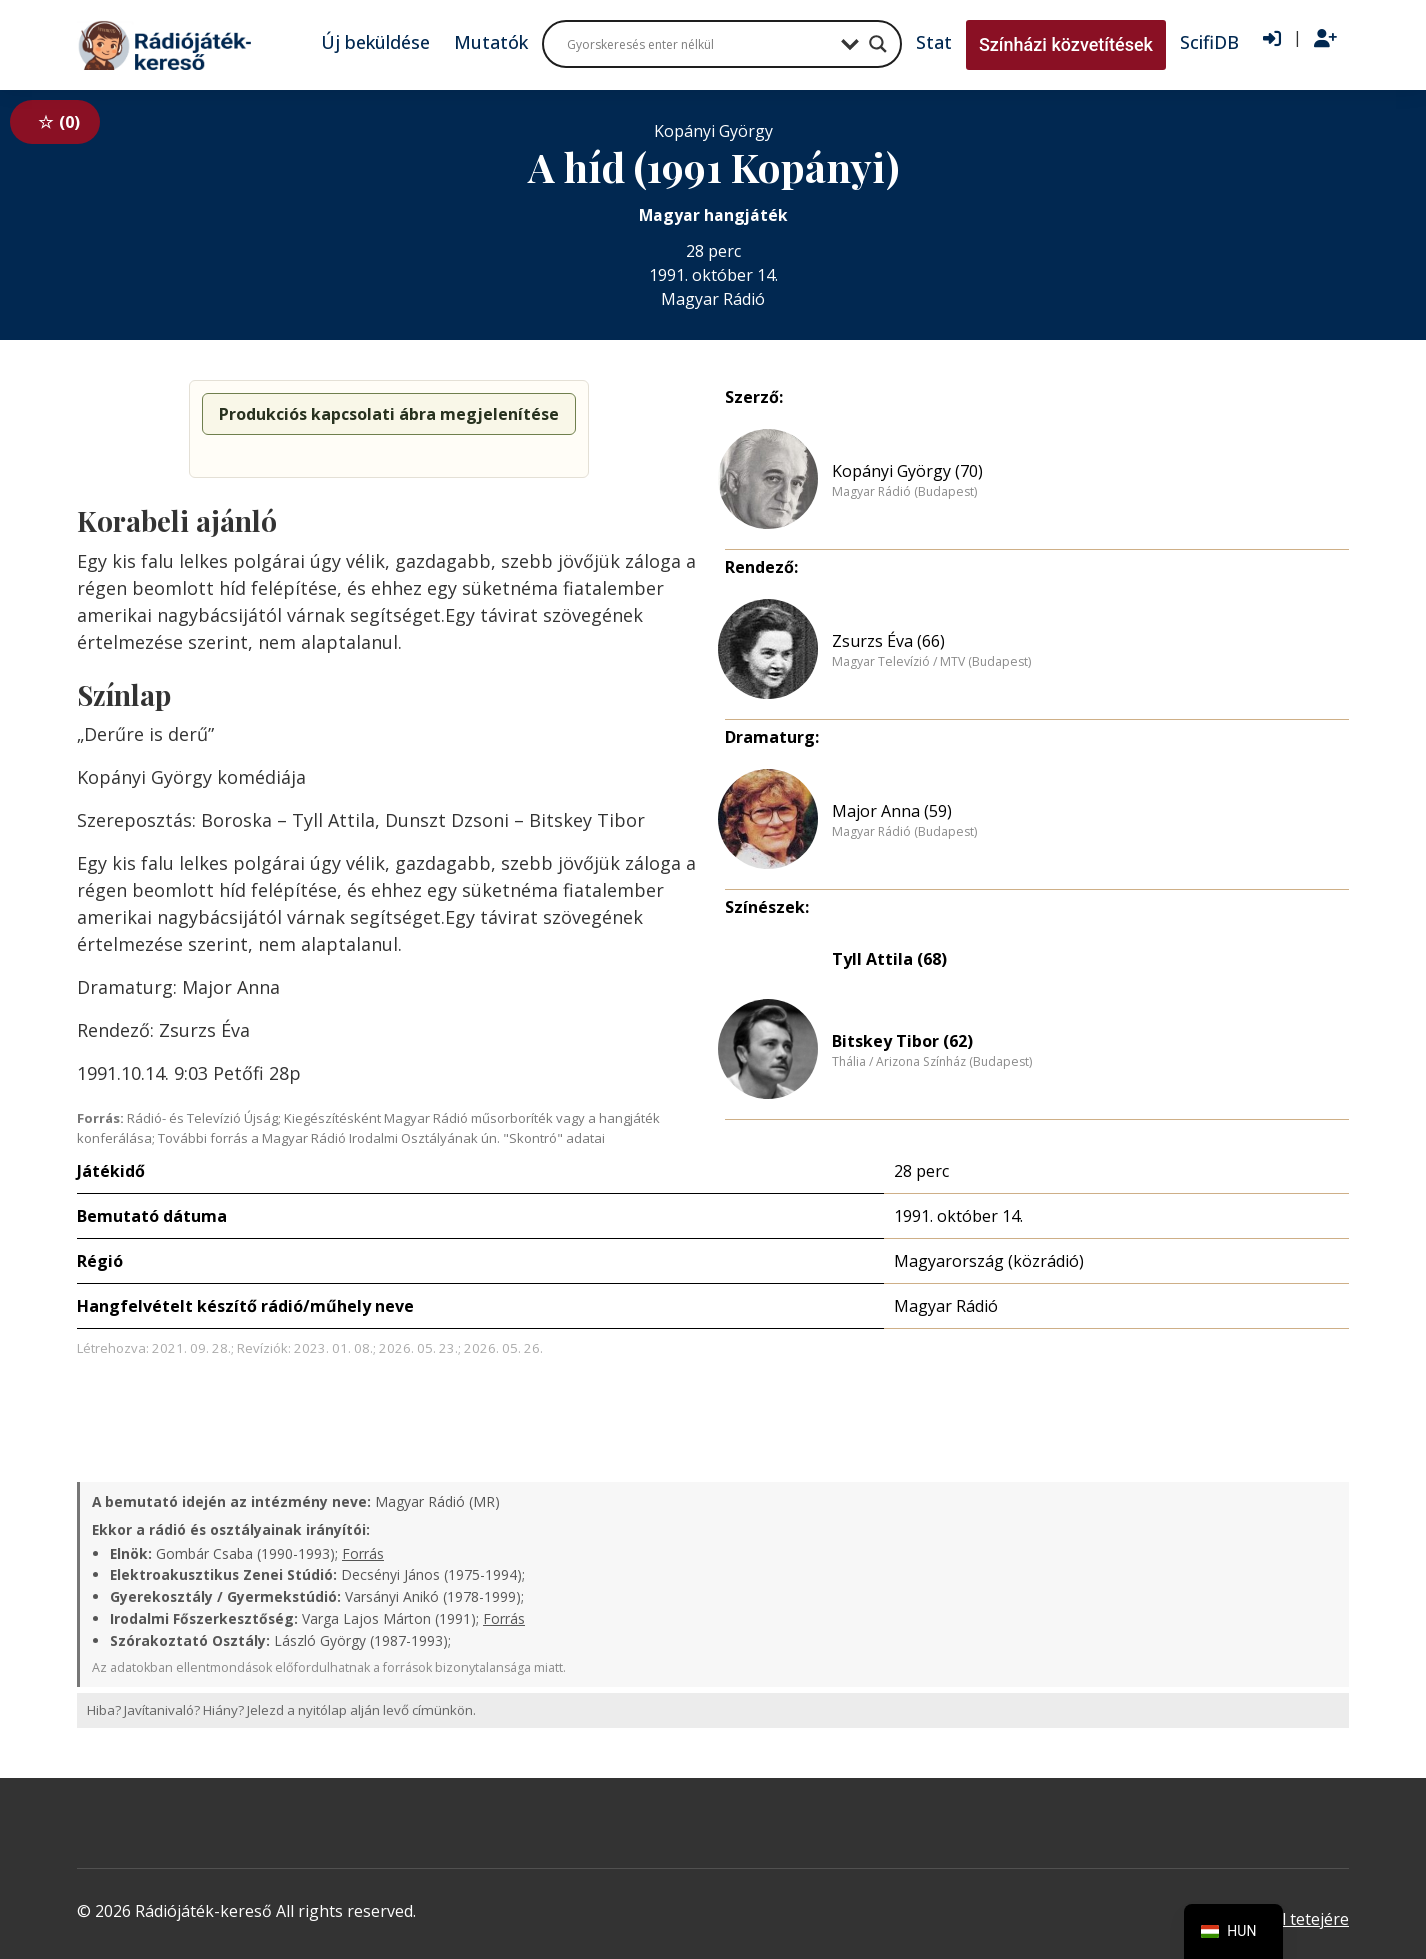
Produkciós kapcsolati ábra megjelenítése (389, 414)
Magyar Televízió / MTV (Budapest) (931, 662)
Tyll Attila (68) (889, 959)
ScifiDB (1209, 42)
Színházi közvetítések (1066, 44)
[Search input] (699, 44)
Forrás (363, 1553)
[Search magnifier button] (878, 44)
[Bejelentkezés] (1272, 39)
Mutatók (491, 42)
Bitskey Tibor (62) (902, 1041)
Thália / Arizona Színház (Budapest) (932, 1062)
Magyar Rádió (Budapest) (904, 492)
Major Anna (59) (892, 811)
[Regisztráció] (1325, 39)
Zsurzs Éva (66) (888, 641)
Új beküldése (375, 42)
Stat (934, 42)
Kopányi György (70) (907, 471)
